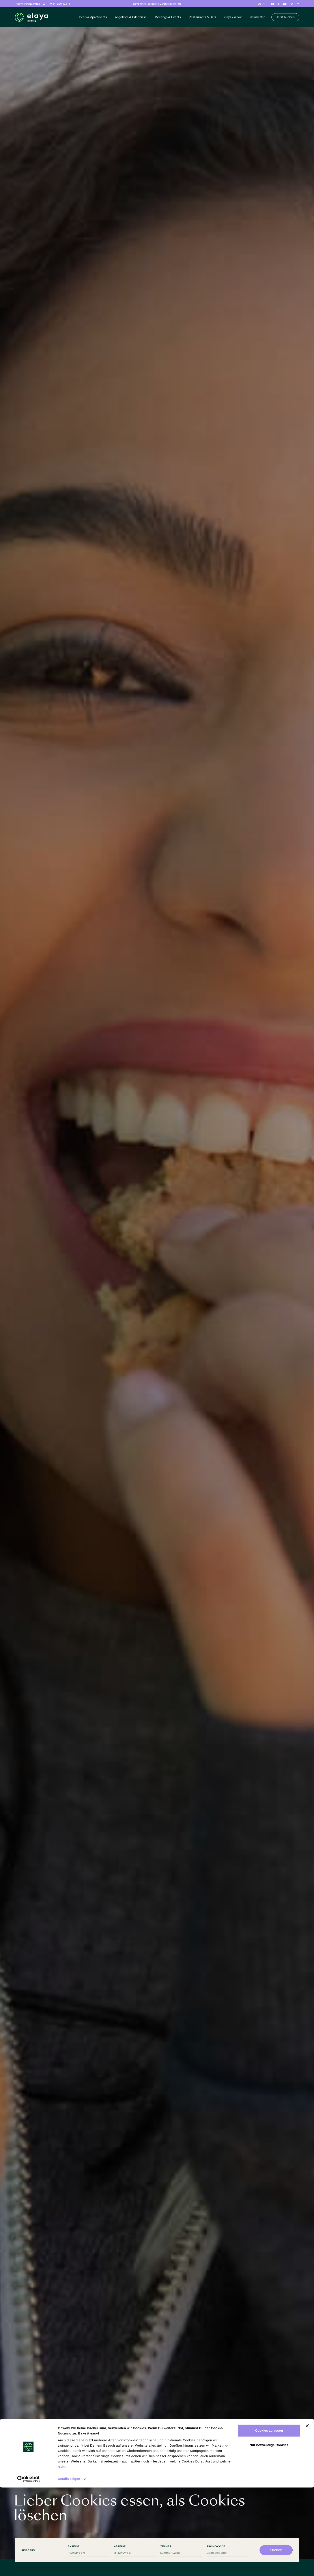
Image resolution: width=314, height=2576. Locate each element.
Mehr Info (175, 3)
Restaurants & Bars (202, 17)
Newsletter (257, 17)
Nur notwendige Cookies (269, 2533)
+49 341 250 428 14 (58, 3)
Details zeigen (69, 2567)
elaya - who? (232, 17)
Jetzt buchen (285, 17)
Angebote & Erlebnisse (131, 17)
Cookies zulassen (269, 2519)
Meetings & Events (168, 17)
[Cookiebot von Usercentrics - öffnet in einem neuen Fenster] (28, 2567)
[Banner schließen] (307, 2514)
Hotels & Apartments (92, 17)
